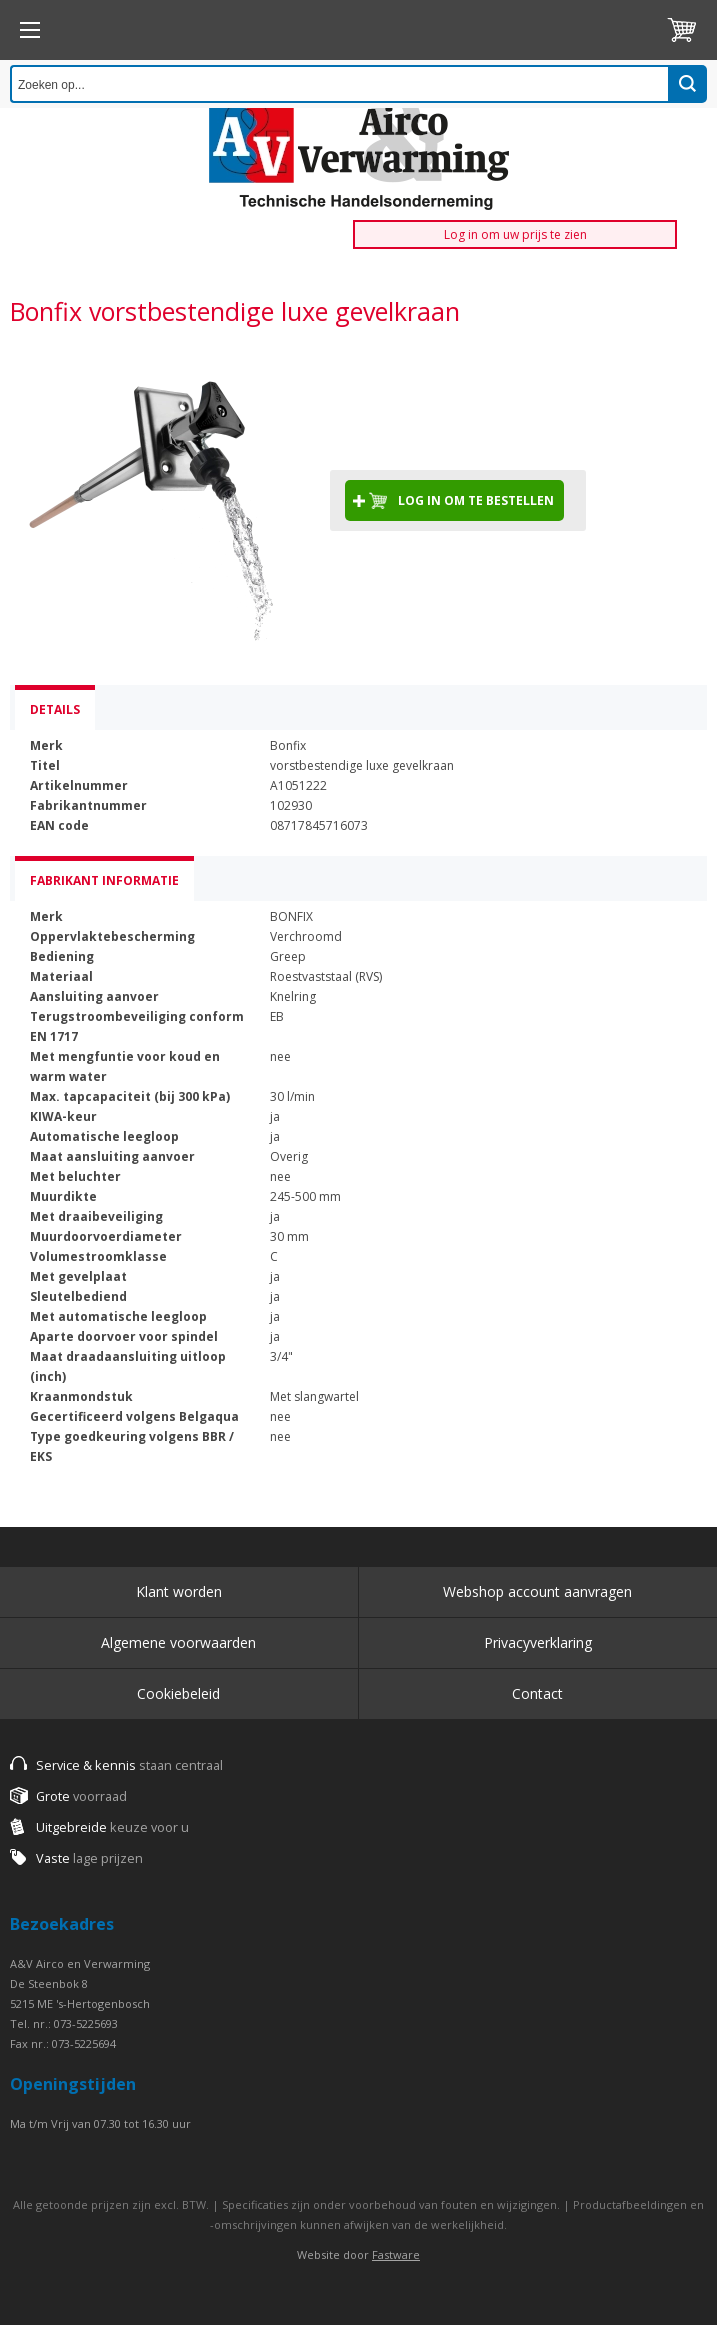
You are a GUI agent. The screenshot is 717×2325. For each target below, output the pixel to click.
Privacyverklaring (538, 1642)
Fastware (396, 2254)
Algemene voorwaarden (178, 1642)
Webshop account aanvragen (537, 1591)
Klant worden (179, 1591)
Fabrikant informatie (104, 880)
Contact (537, 1693)
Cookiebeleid (178, 1693)
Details (55, 709)
